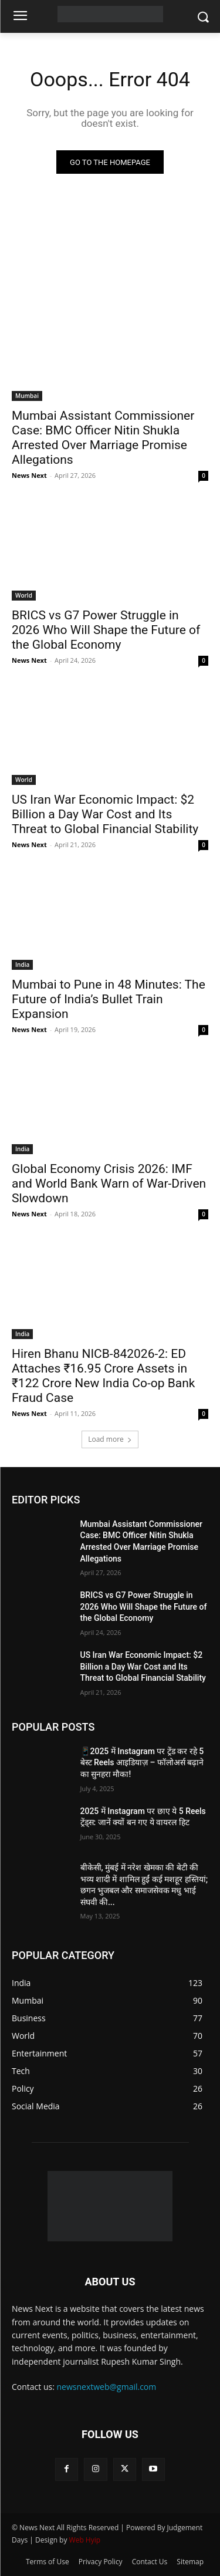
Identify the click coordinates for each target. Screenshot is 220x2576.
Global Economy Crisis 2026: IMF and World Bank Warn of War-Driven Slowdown (109, 1183)
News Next (29, 475)
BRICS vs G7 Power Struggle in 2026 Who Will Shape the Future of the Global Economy (106, 630)
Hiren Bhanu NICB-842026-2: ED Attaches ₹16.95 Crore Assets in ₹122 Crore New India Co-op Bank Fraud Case (103, 1376)
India (22, 964)
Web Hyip (85, 2540)
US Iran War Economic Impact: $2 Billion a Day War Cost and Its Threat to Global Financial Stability (105, 814)
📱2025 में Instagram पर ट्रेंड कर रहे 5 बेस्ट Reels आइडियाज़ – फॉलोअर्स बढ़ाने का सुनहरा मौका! (142, 1762)
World (23, 595)
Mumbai (27, 396)
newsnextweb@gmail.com (107, 2386)
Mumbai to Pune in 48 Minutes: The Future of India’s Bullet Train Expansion (108, 999)
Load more (110, 1439)
